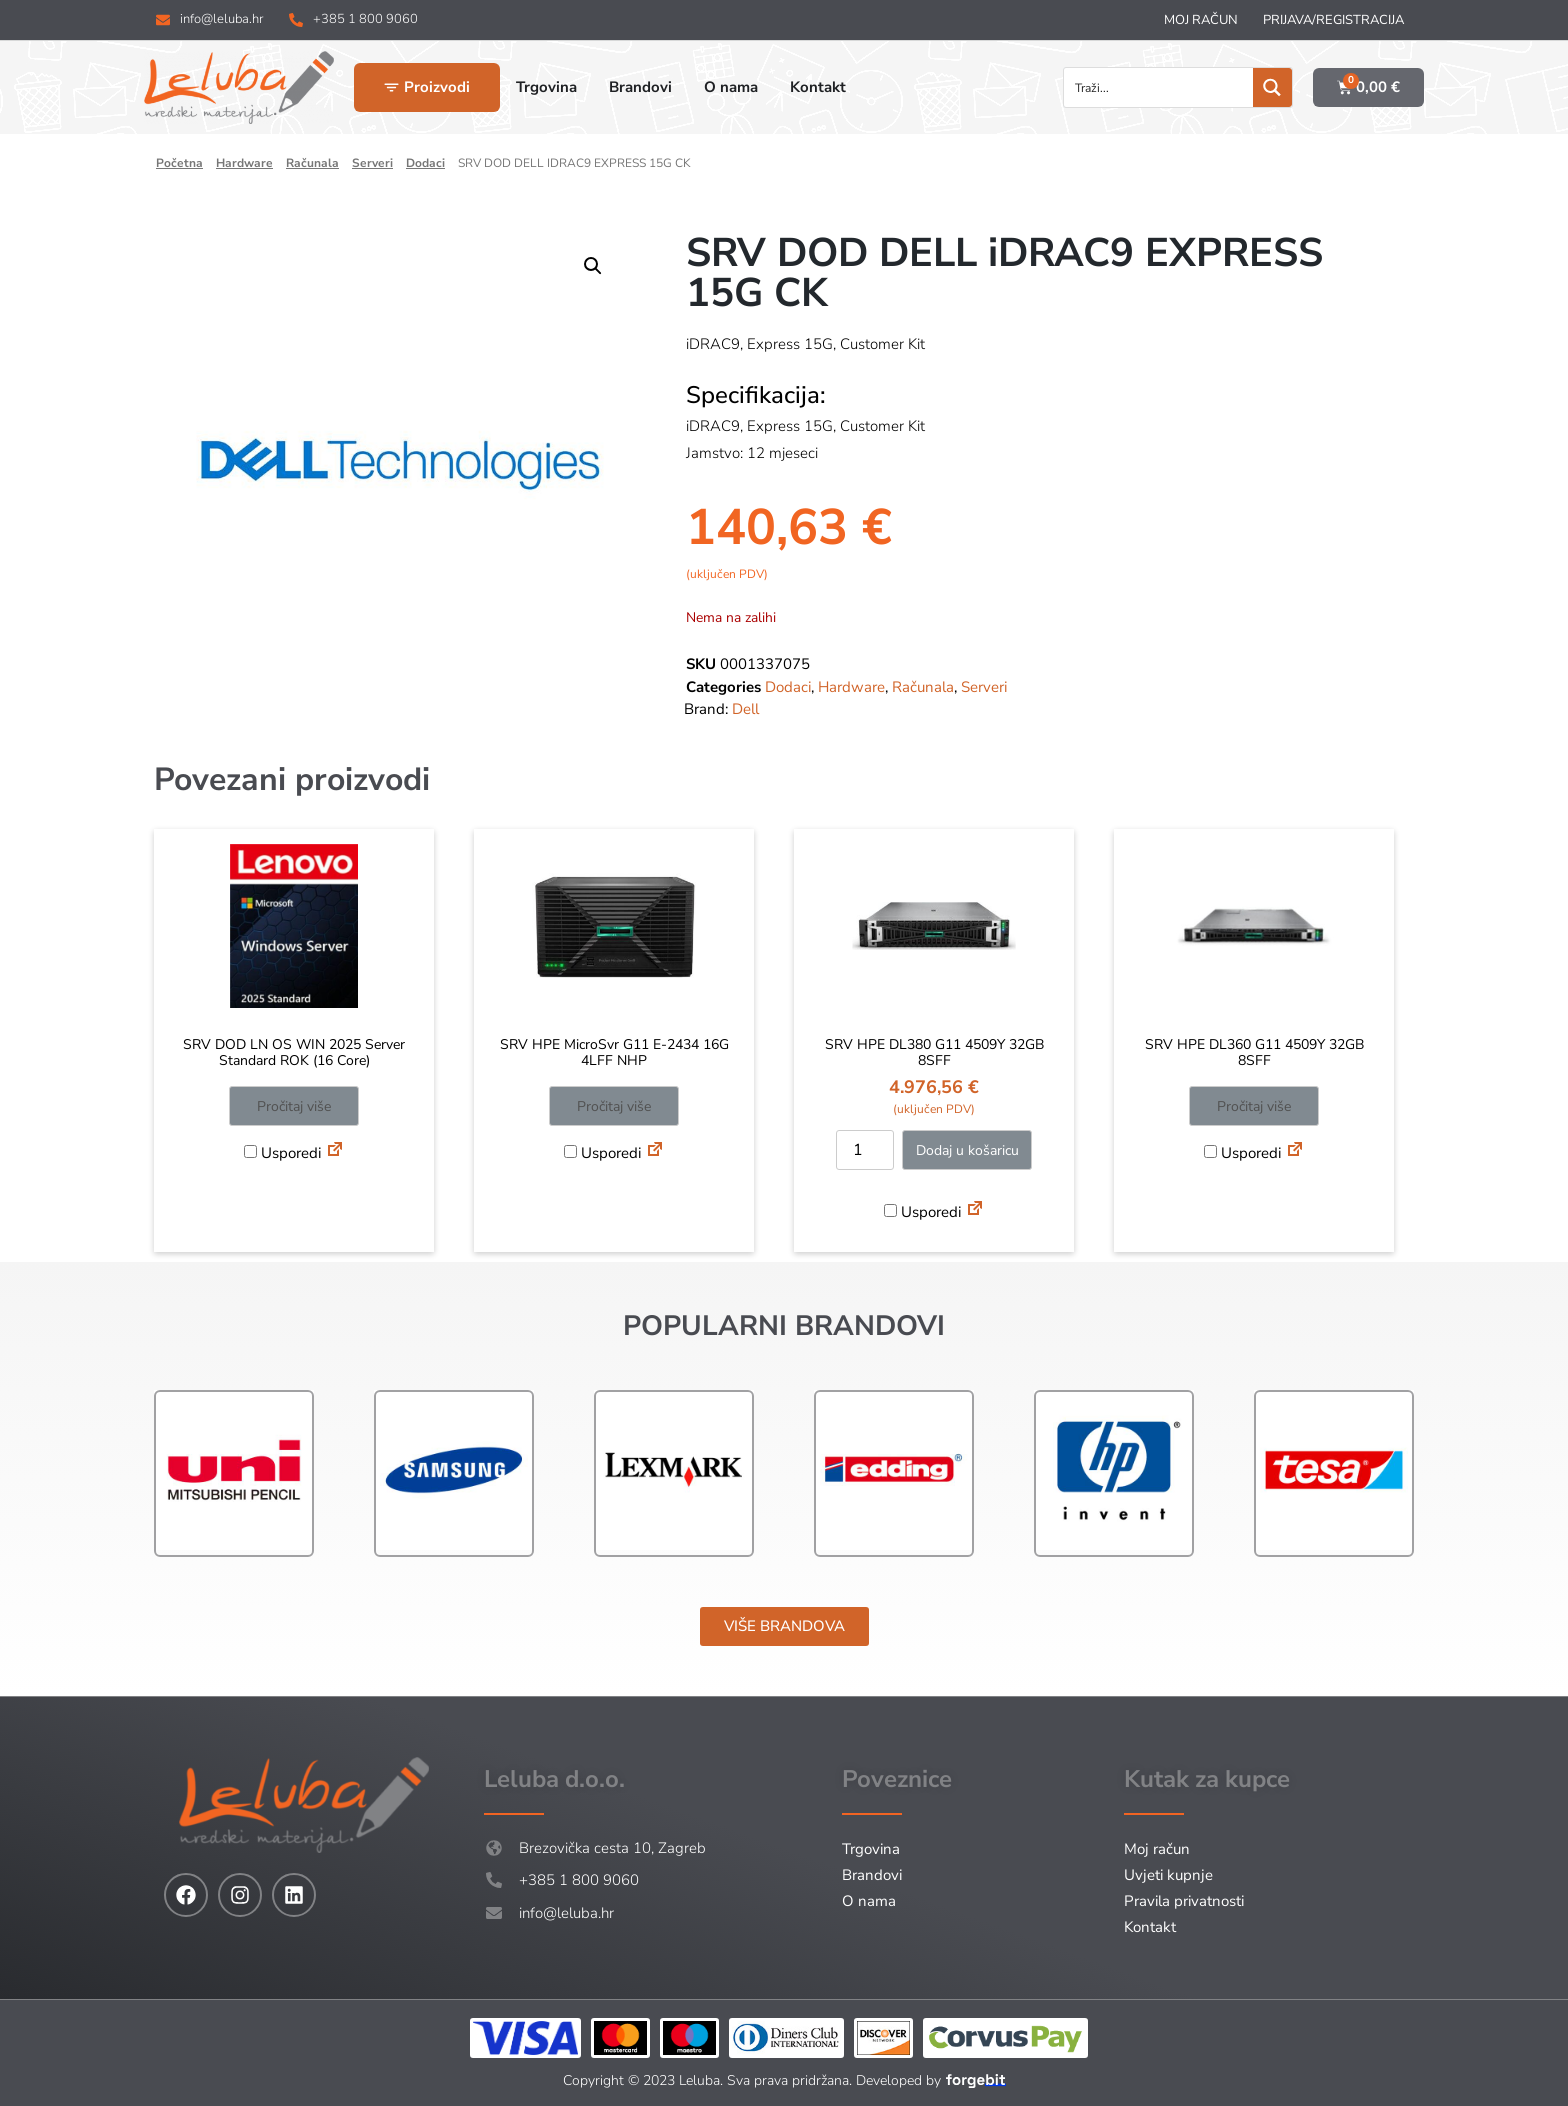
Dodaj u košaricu (967, 1150)
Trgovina (871, 1849)
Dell (745, 709)
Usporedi (282, 1153)
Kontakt (1150, 1927)
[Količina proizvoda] (865, 1150)
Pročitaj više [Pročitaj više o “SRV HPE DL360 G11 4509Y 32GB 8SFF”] (1254, 1106)
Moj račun (1201, 20)
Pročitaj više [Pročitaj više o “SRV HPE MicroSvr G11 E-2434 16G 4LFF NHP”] (614, 1106)
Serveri (372, 163)
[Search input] (1159, 87)
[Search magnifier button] (1272, 87)
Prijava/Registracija (1333, 20)
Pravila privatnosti (1184, 1901)
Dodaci (425, 163)
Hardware (244, 163)
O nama (869, 1901)
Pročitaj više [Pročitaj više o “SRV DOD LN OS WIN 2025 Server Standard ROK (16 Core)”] (294, 1106)
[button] (593, 266)
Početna (179, 163)
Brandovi (872, 1875)
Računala (312, 163)
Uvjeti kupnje (1168, 1875)
